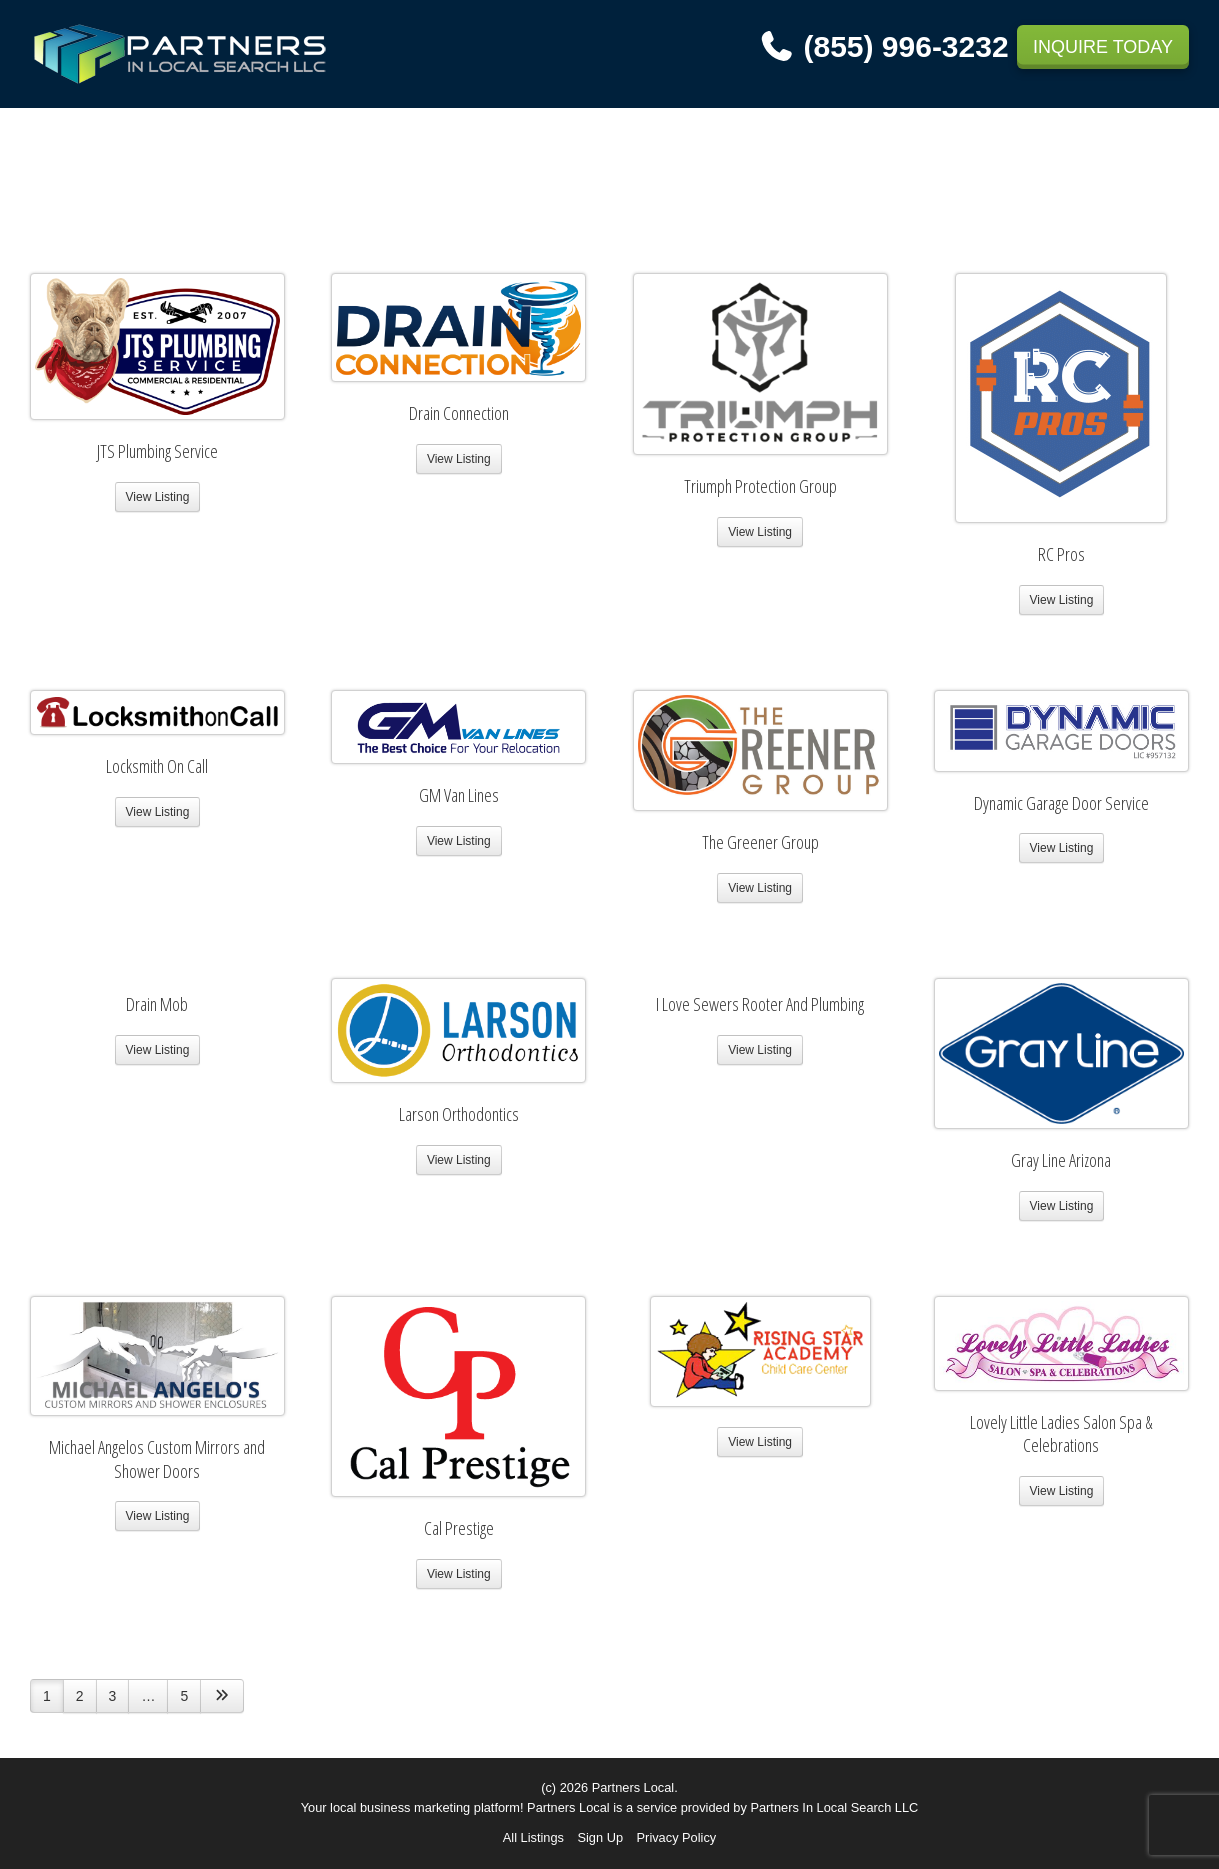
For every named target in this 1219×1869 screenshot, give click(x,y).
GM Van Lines (459, 795)
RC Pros (1061, 554)
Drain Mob (157, 1004)
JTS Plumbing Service (157, 451)
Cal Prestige (459, 1528)
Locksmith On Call (157, 766)
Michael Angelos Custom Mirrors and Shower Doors (157, 1459)
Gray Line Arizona (1061, 1160)
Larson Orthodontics (459, 1114)
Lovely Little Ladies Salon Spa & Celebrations (1061, 1434)
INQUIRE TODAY (1103, 47)
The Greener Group (760, 842)
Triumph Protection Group (760, 486)
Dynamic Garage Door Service (1061, 803)
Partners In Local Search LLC (834, 1807)
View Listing (158, 497)
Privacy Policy (677, 1837)
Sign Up (600, 1837)
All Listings (533, 1837)
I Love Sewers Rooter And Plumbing (760, 1004)
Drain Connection (459, 413)
